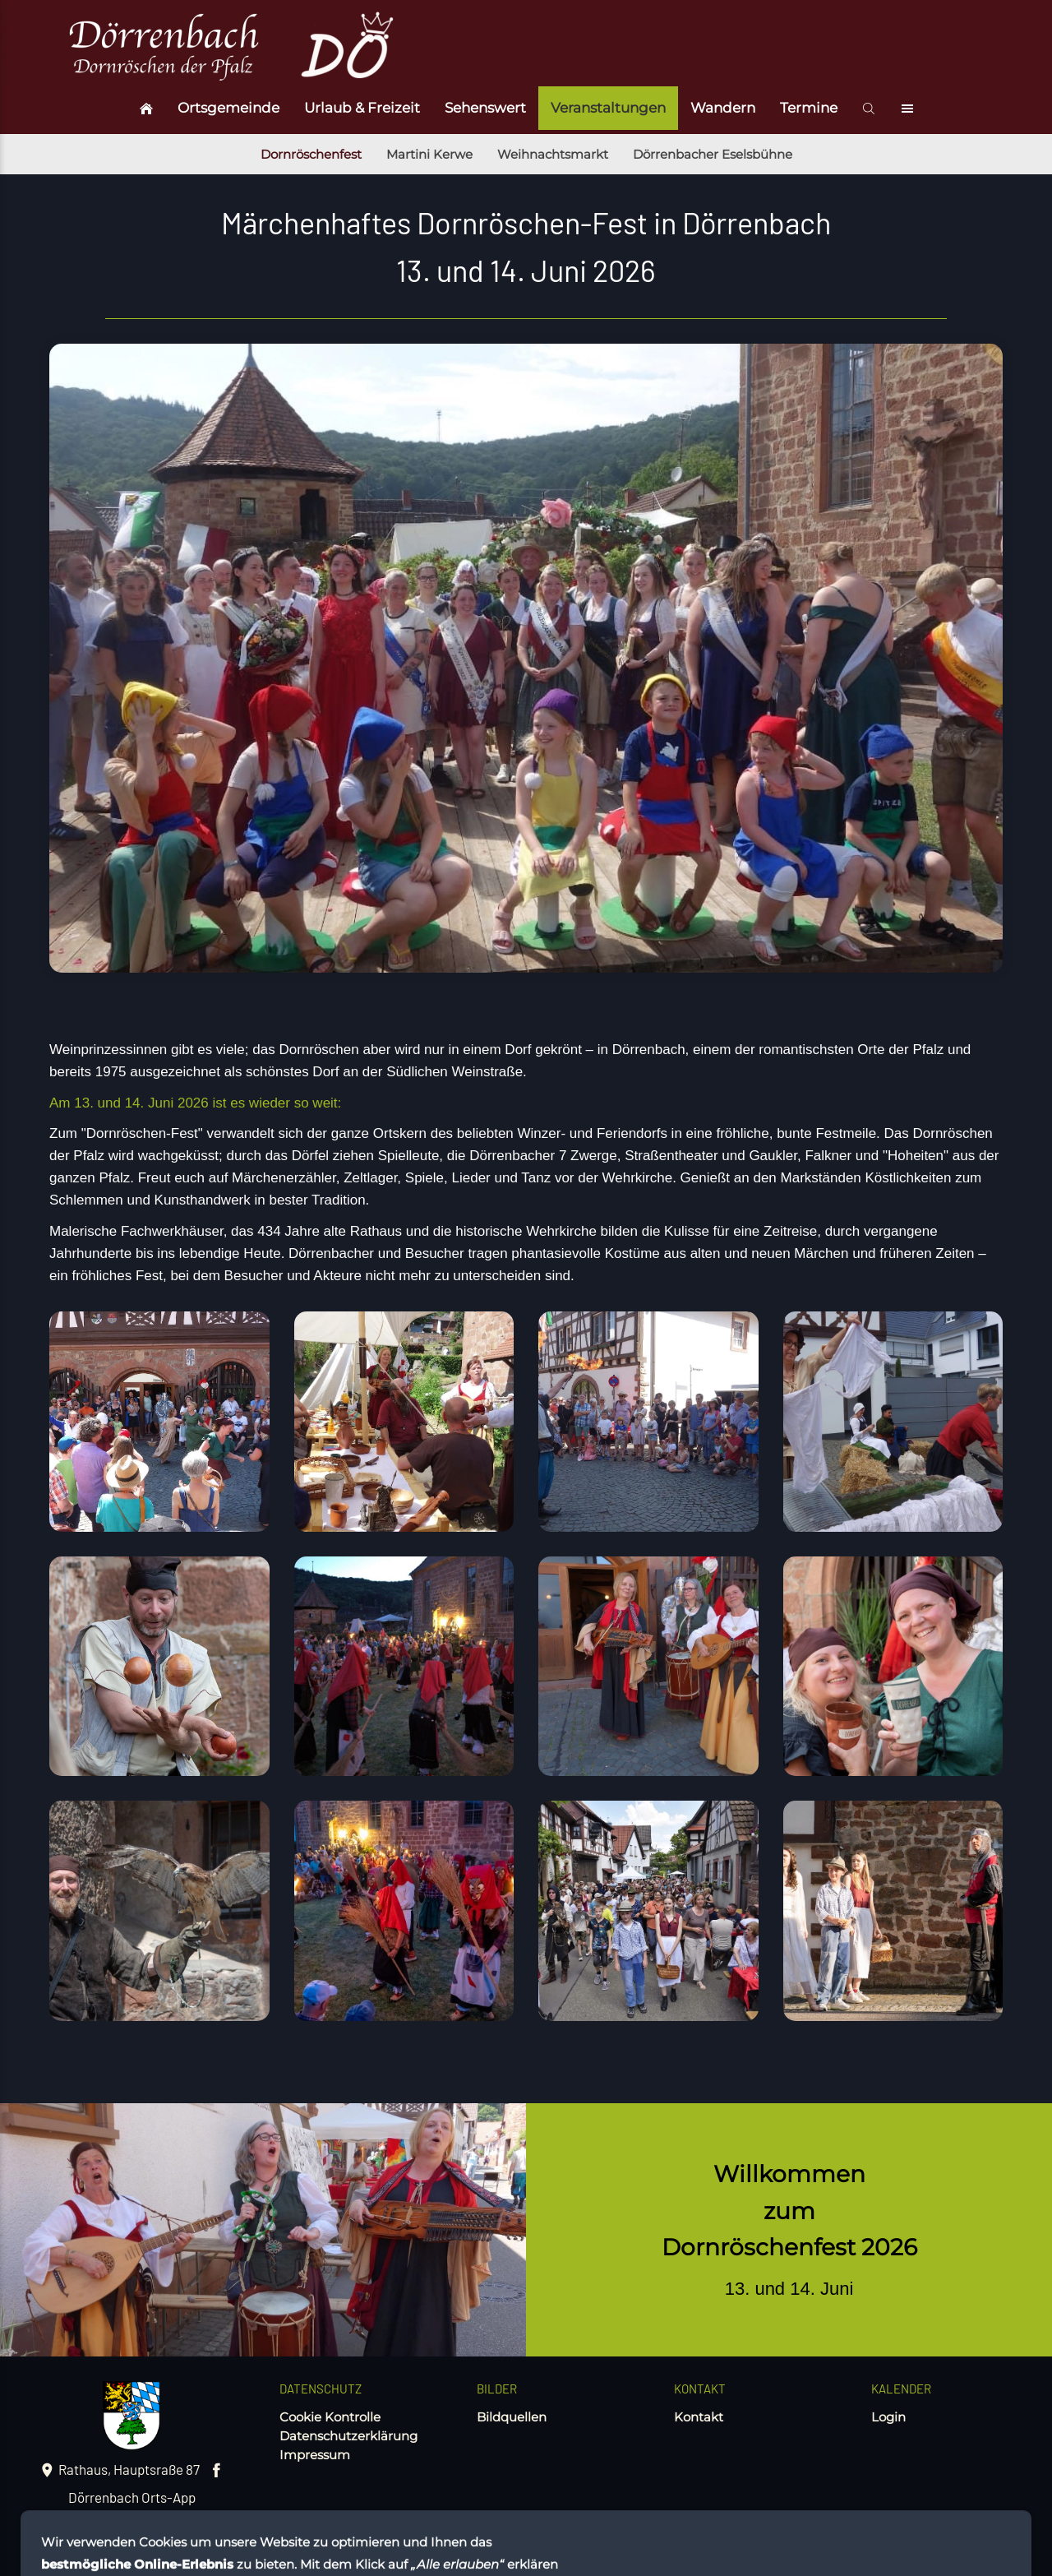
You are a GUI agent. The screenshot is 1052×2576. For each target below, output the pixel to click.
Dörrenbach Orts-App (132, 2497)
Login (888, 2417)
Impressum (314, 2455)
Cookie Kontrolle (330, 2417)
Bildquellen (512, 2417)
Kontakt (698, 2417)
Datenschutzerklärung (348, 2436)
